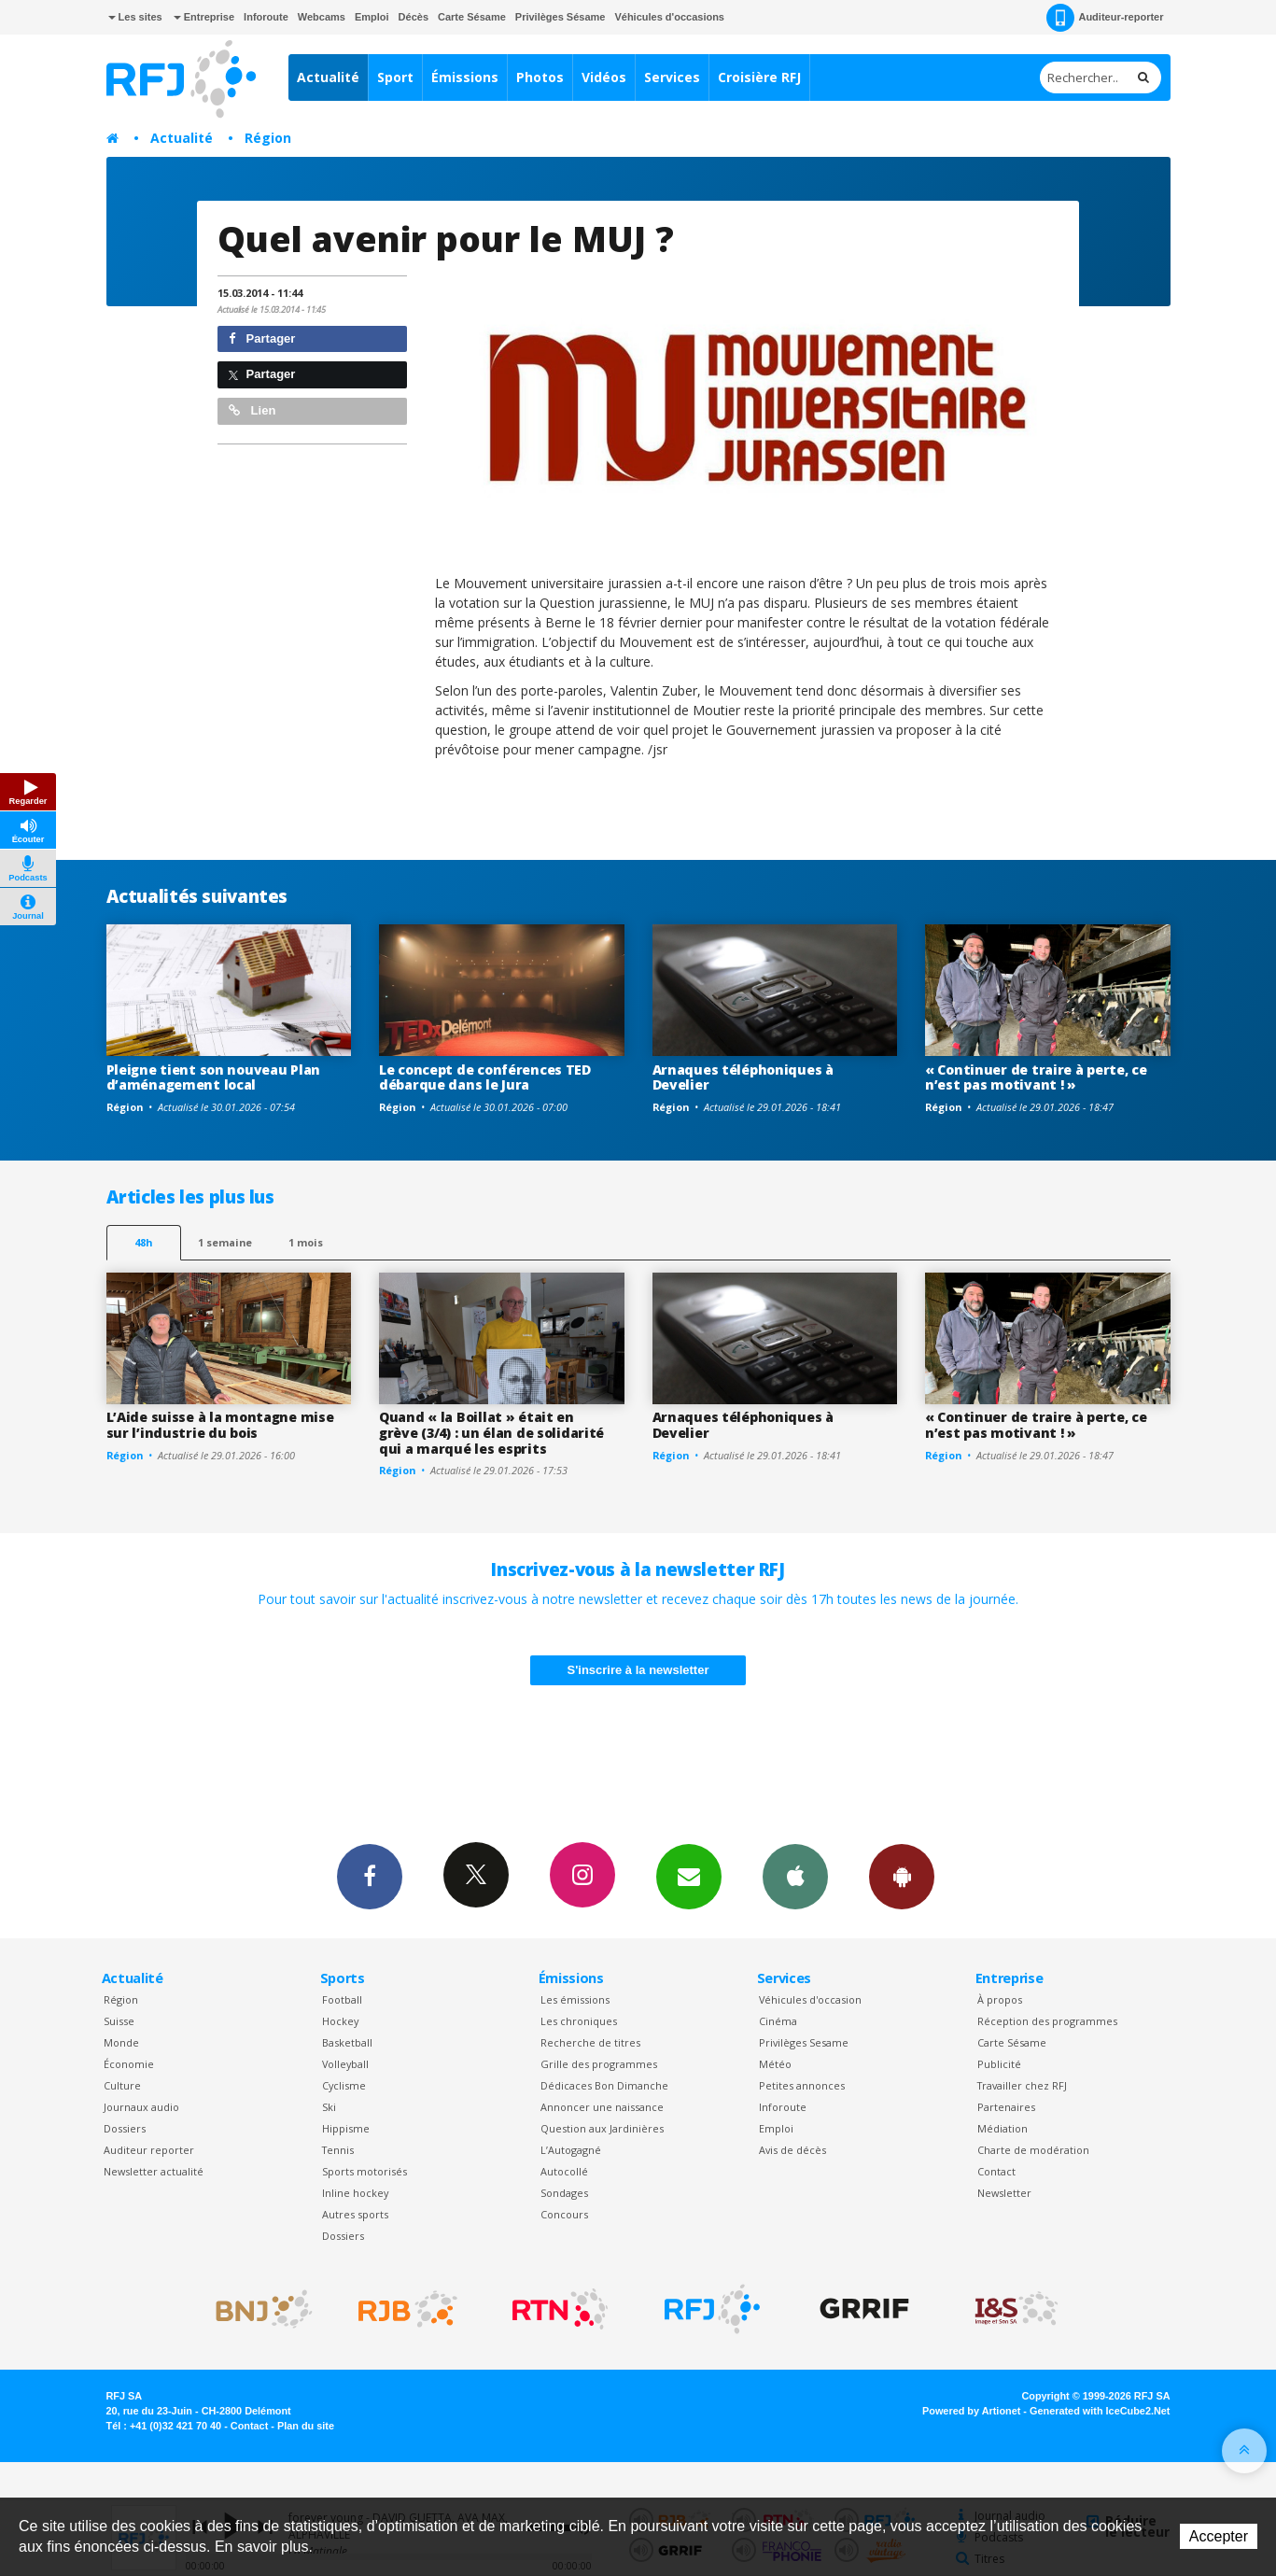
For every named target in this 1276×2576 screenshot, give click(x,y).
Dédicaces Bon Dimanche (604, 2085)
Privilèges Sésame (560, 16)
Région (268, 138)
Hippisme (346, 2128)
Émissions (464, 77)
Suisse (119, 2021)
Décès (413, 16)
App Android (901, 1875)
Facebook (369, 1875)
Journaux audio (141, 2107)
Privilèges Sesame (803, 2042)
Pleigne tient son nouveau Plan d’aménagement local (213, 1077)
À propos (999, 1999)
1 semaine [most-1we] (225, 1242)
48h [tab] (143, 1242)
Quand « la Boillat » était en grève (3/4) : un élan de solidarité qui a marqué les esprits (491, 1432)
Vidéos (604, 77)
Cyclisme (344, 2085)
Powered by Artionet (971, 2410)
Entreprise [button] (204, 16)
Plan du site (305, 2425)
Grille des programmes (598, 2064)
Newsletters (689, 1875)
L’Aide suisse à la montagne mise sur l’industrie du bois (220, 1425)
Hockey (340, 2021)
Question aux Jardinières (602, 2128)
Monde (121, 2042)
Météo (775, 2064)
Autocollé (564, 2171)
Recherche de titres (590, 2042)
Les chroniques (578, 2021)
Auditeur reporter (149, 2150)
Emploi (372, 16)
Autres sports (355, 2214)
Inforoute (266, 16)
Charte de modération (1033, 2150)
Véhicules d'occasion (810, 1999)
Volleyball (345, 2064)
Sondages (564, 2193)
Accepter (1218, 2536)
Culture (122, 2085)
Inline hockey (355, 2193)
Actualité (328, 77)
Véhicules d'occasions (669, 16)
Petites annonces (802, 2085)
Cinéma (778, 2021)
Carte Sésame (472, 16)
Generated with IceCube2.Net (1100, 2410)
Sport (395, 77)
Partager (262, 338)
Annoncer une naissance (602, 2107)
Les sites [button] (135, 16)
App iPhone (795, 1875)
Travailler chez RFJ (1022, 2085)
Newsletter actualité (153, 2171)
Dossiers (125, 2128)
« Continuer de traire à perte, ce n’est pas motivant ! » (1036, 1077)
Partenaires (1006, 2107)
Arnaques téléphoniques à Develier (743, 1077)
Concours (564, 2214)
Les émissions (575, 1999)
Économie (129, 2064)
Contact (996, 2171)
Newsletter (1004, 2193)
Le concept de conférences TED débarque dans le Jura (485, 1077)
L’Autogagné (570, 2150)
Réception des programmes (1047, 2021)
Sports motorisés (364, 2171)
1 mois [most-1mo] (305, 1242)
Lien (252, 410)
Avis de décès (792, 2150)
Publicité (999, 2064)
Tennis (338, 2150)
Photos (540, 77)
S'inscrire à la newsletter (638, 1670)
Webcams (321, 16)
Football (342, 1999)
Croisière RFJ (759, 77)
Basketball (347, 2042)
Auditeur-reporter (1104, 18)
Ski (329, 2107)
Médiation (1002, 2128)
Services (672, 77)
